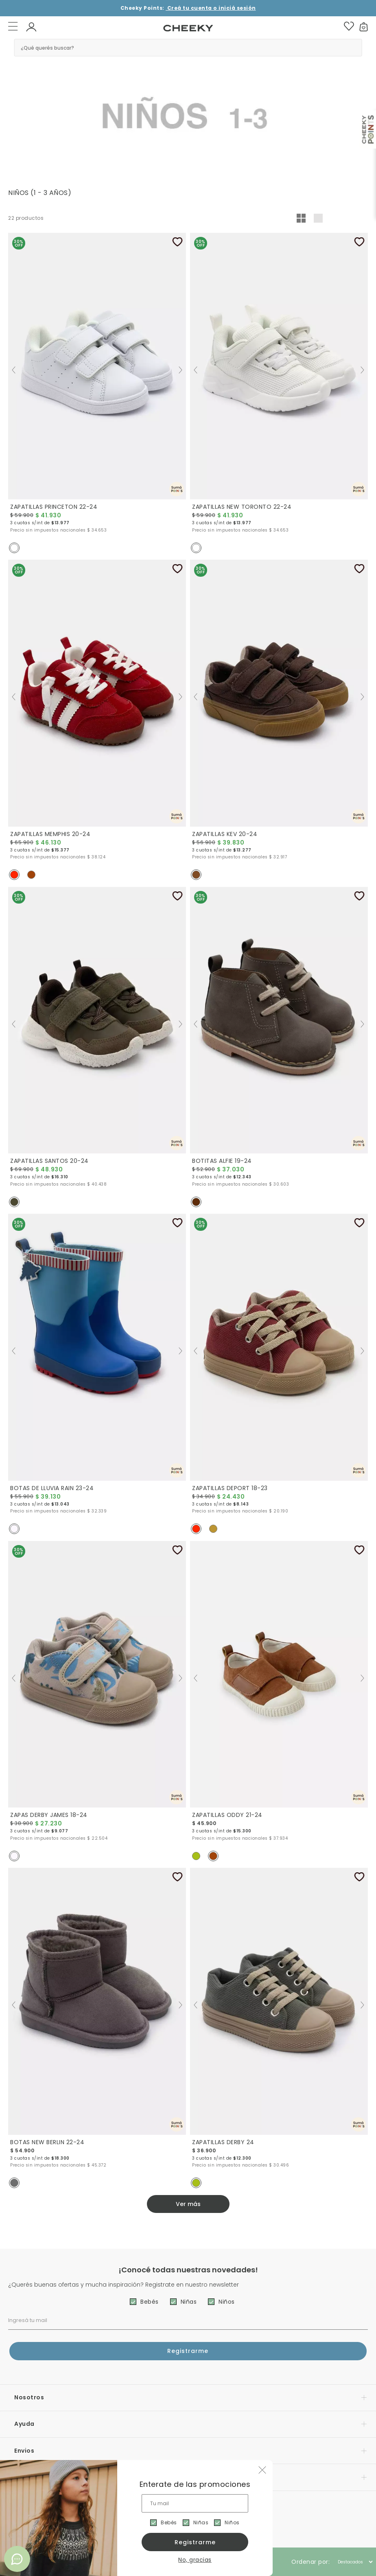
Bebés (169, 2522)
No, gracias (195, 2560)
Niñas (201, 2522)
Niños (232, 2522)
